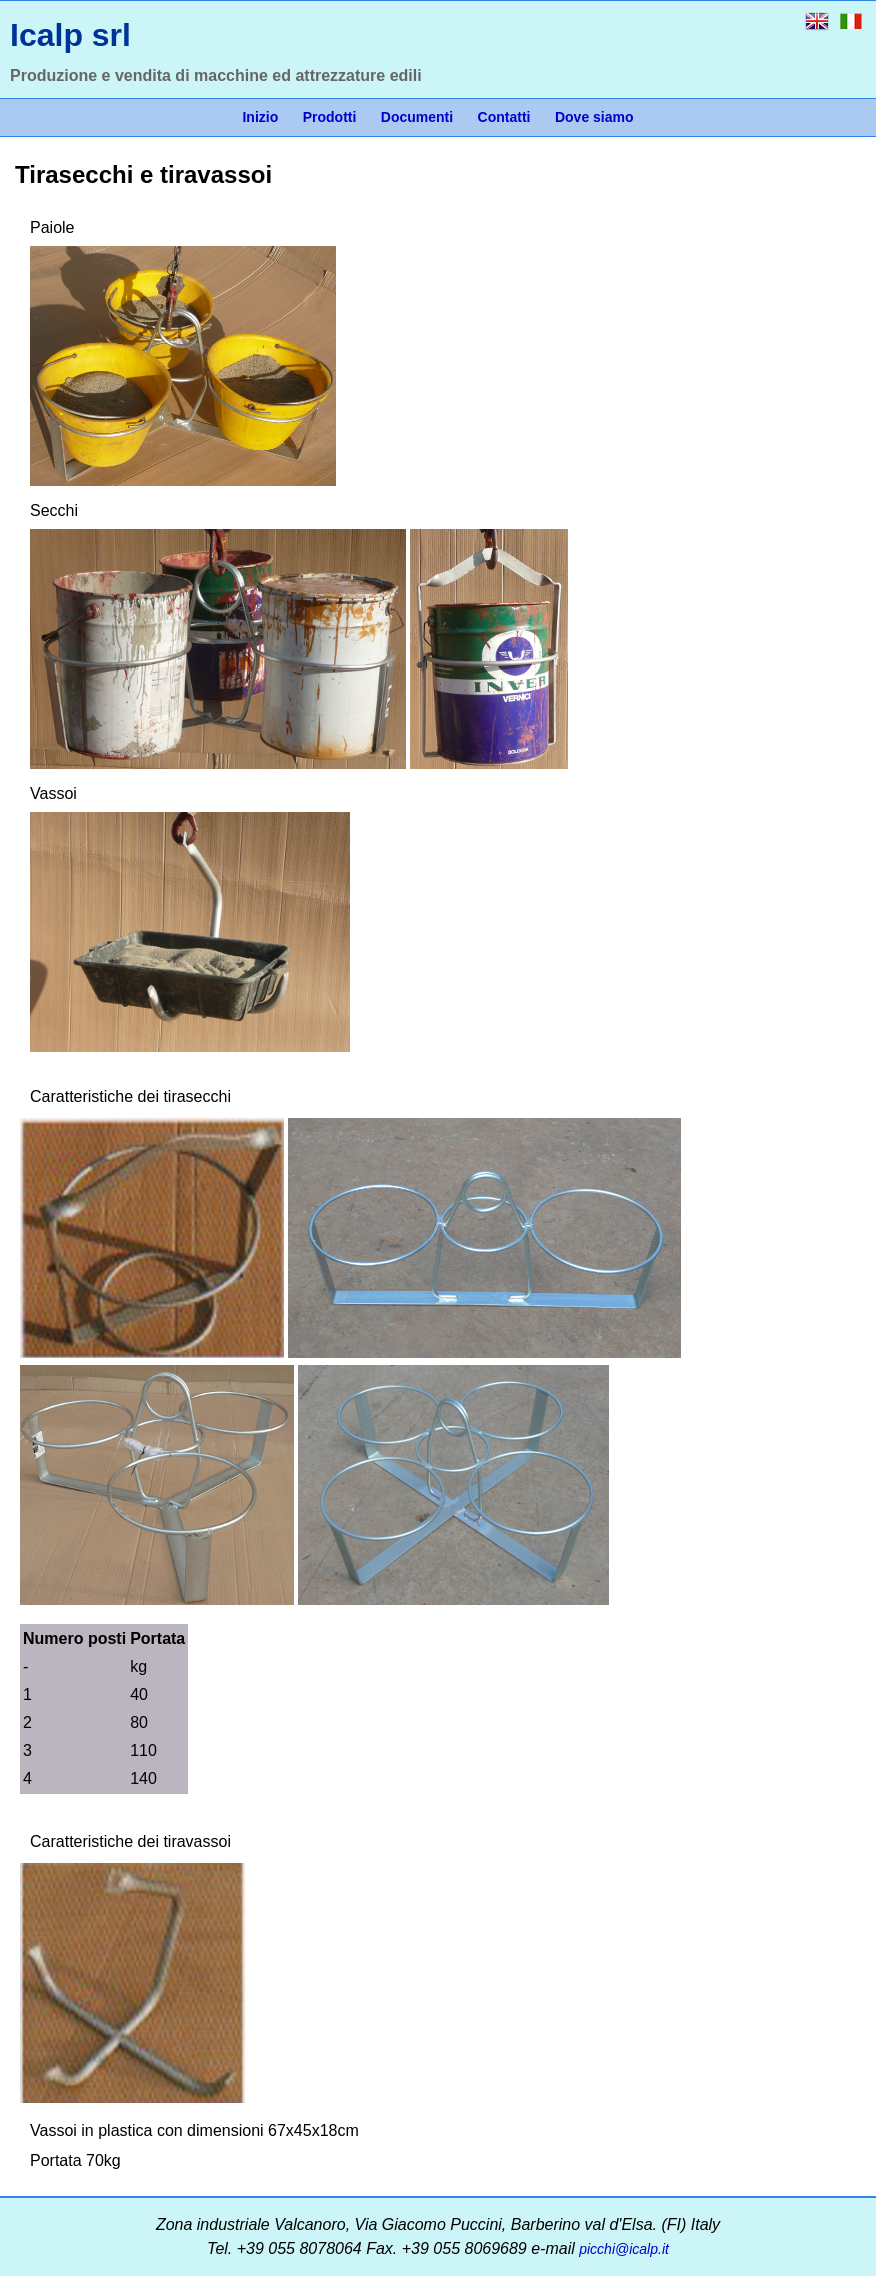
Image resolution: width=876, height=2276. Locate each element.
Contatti (504, 117)
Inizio (260, 117)
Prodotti (330, 117)
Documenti (417, 117)
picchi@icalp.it (624, 2249)
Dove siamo (594, 117)
